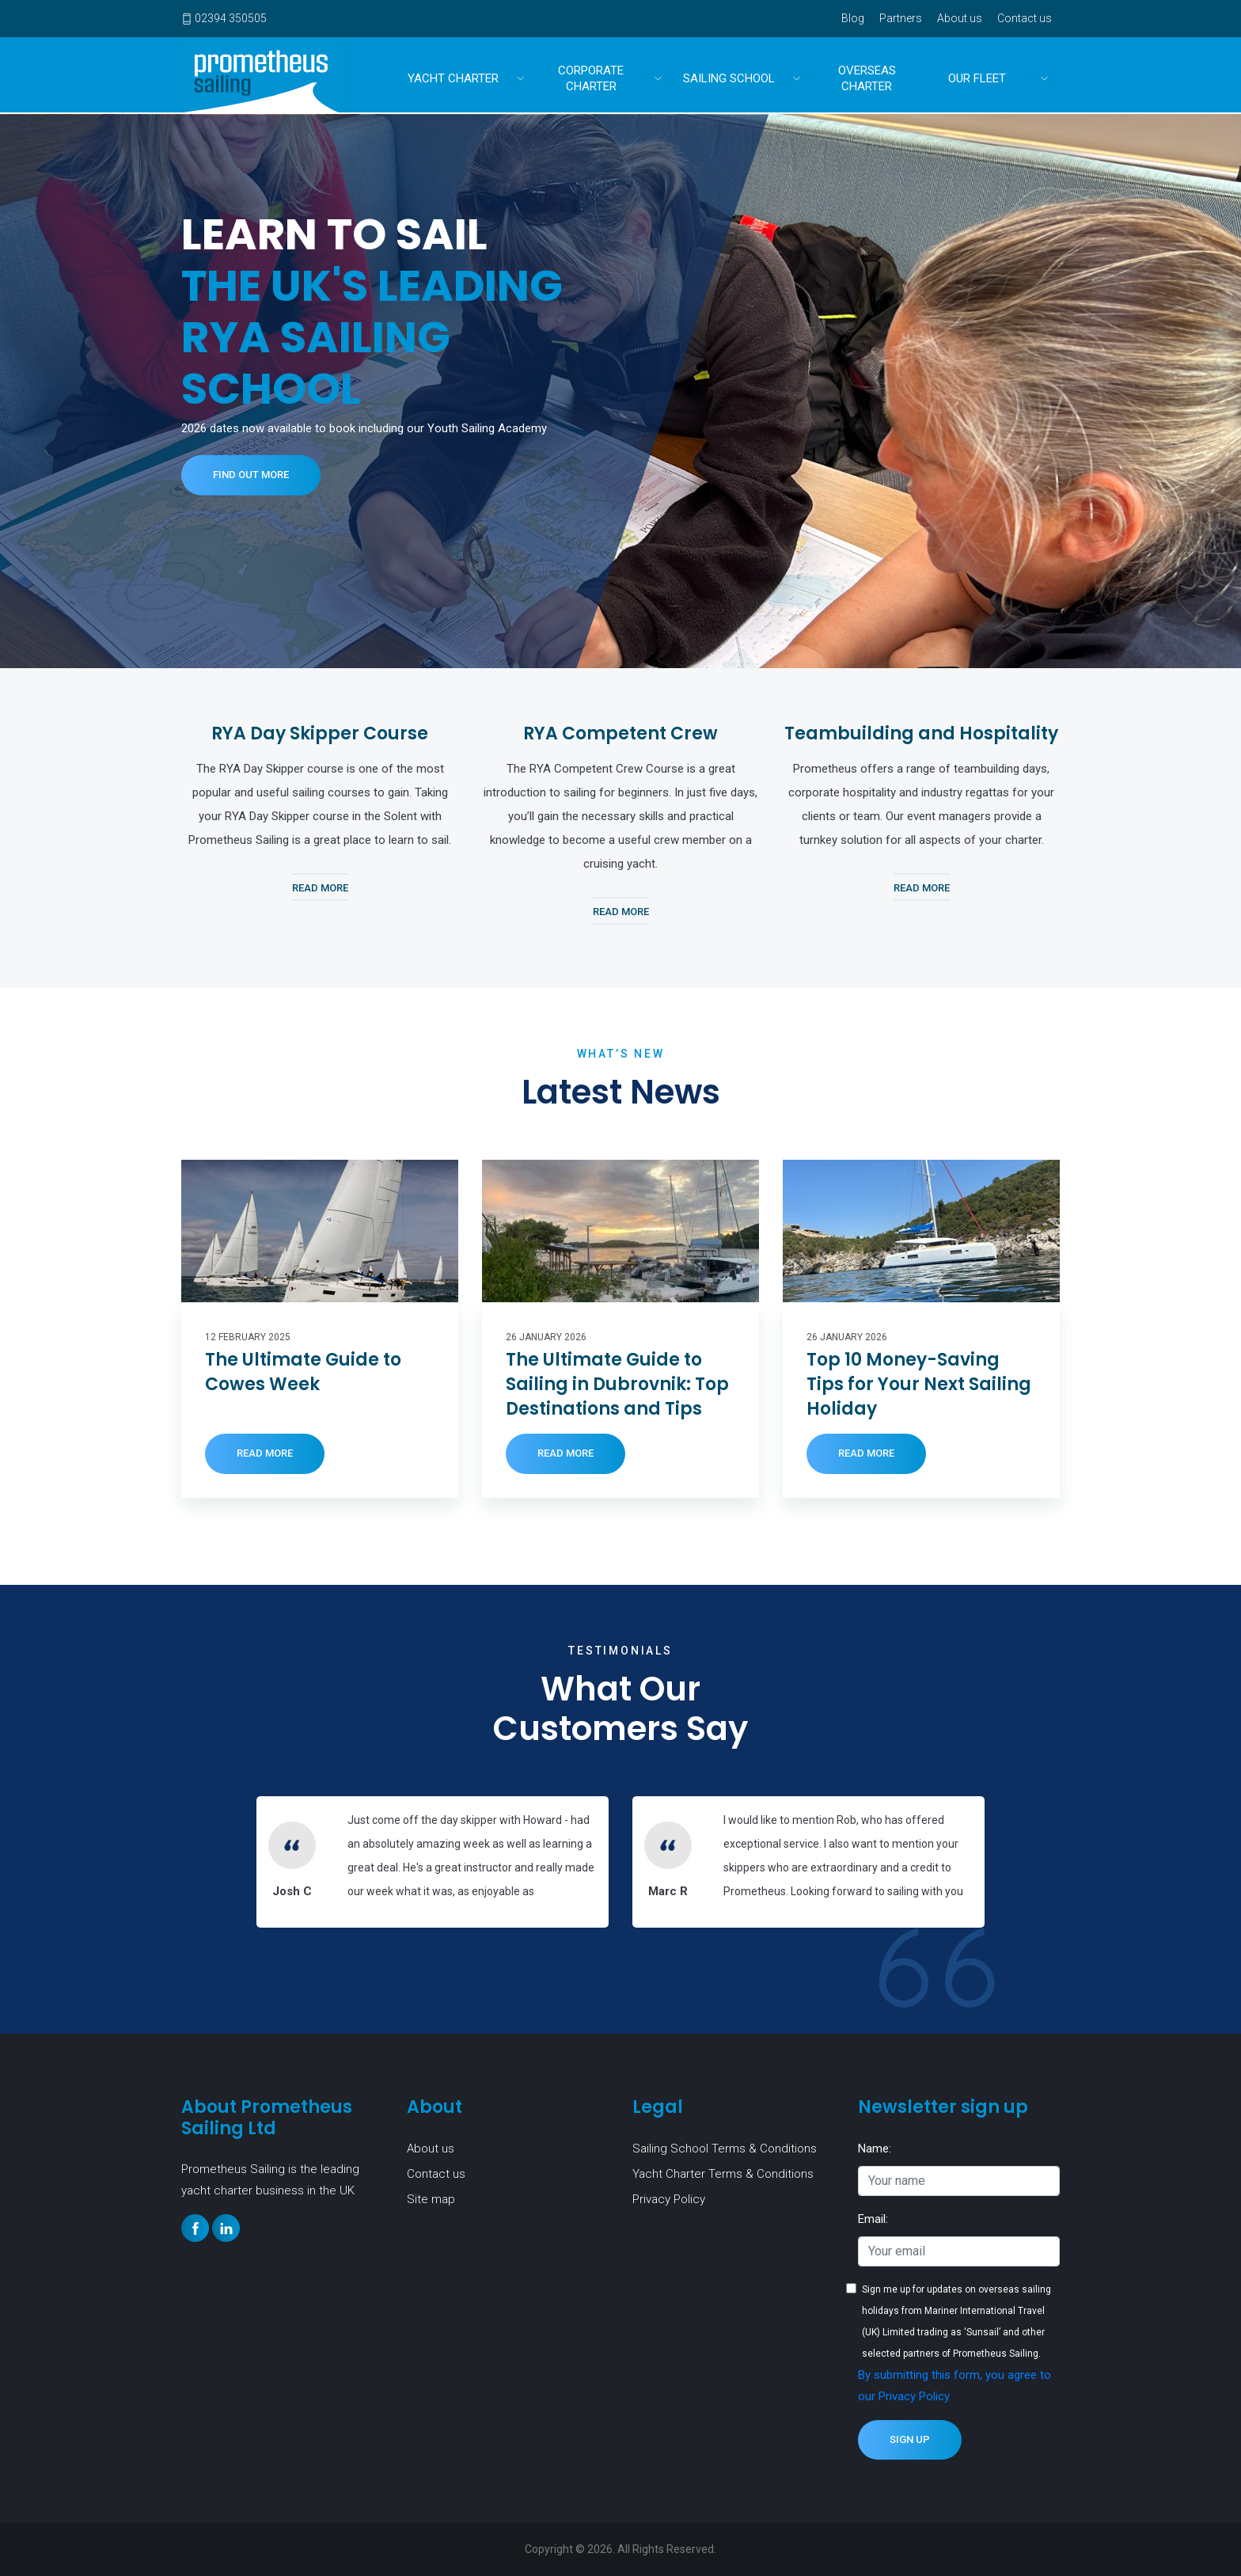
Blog (852, 18)
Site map (431, 2199)
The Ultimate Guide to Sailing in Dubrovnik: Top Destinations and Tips (617, 1384)
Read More (320, 888)
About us (959, 18)
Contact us (1024, 18)
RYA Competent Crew (620, 733)
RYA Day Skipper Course (319, 733)
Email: (873, 2219)
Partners (900, 18)
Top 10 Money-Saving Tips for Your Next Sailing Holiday (918, 1384)
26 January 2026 (546, 1337)
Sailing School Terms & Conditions (724, 2148)
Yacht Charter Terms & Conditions (723, 2174)
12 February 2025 (247, 1337)
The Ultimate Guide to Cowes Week (303, 1372)
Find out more (251, 475)
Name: (874, 2148)
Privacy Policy (668, 2199)
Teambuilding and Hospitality (921, 733)
